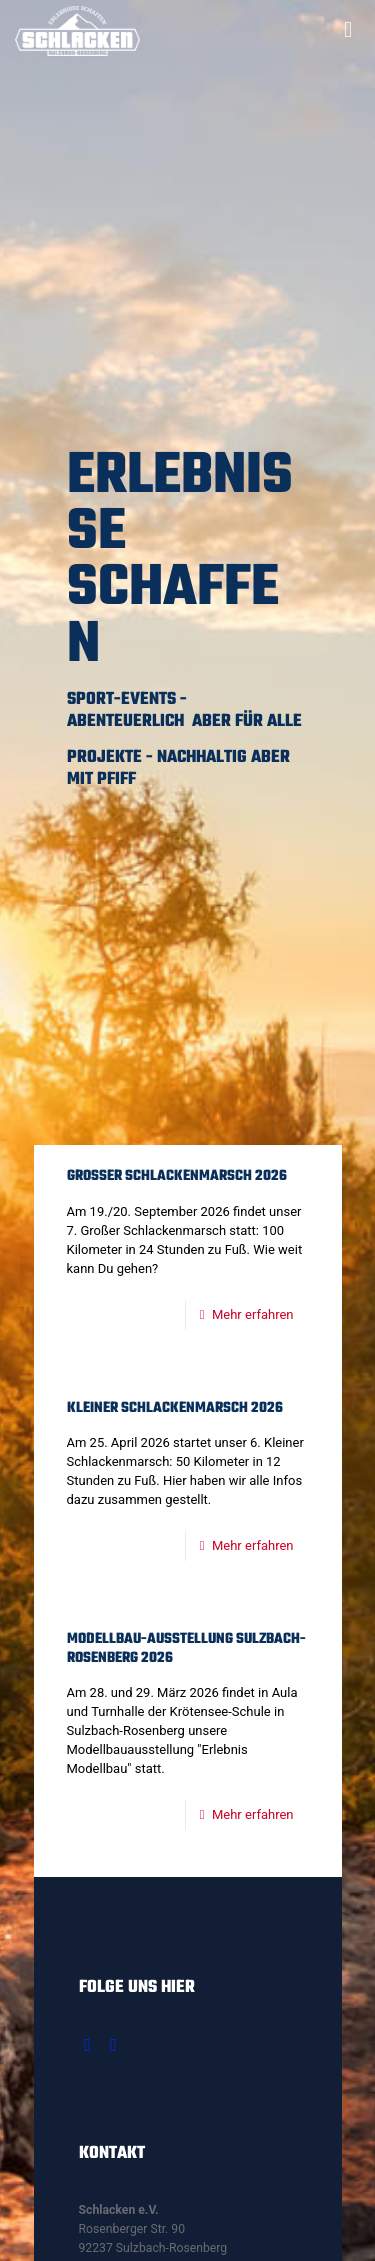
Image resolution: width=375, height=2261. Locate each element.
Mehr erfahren (253, 1314)
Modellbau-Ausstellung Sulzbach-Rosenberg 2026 (186, 1649)
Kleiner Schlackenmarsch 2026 (175, 1408)
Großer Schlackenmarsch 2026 (177, 1176)
